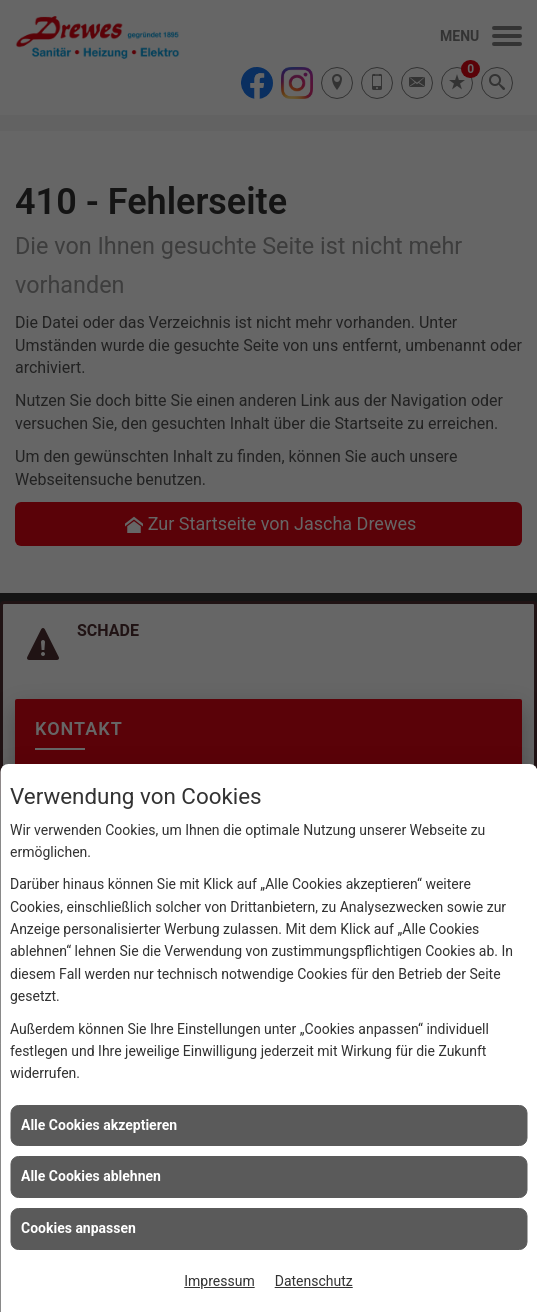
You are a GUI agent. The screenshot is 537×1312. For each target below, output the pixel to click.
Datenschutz (314, 1281)
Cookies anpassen (78, 1228)
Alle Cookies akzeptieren (99, 1125)
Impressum (219, 1281)
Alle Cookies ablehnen (91, 1176)
